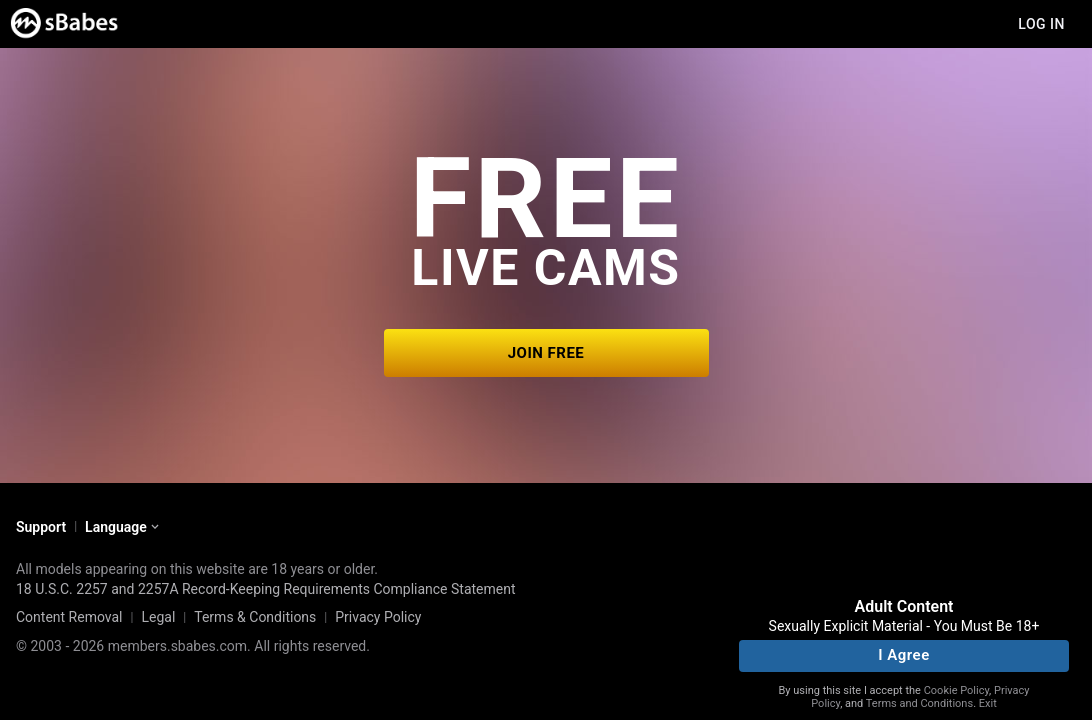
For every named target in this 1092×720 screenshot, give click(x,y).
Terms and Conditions (919, 703)
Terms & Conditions (255, 617)
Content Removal (69, 617)
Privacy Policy (378, 617)
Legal (158, 617)
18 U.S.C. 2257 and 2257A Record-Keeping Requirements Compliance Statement (266, 589)
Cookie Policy (956, 690)
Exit (988, 703)
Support (41, 527)
